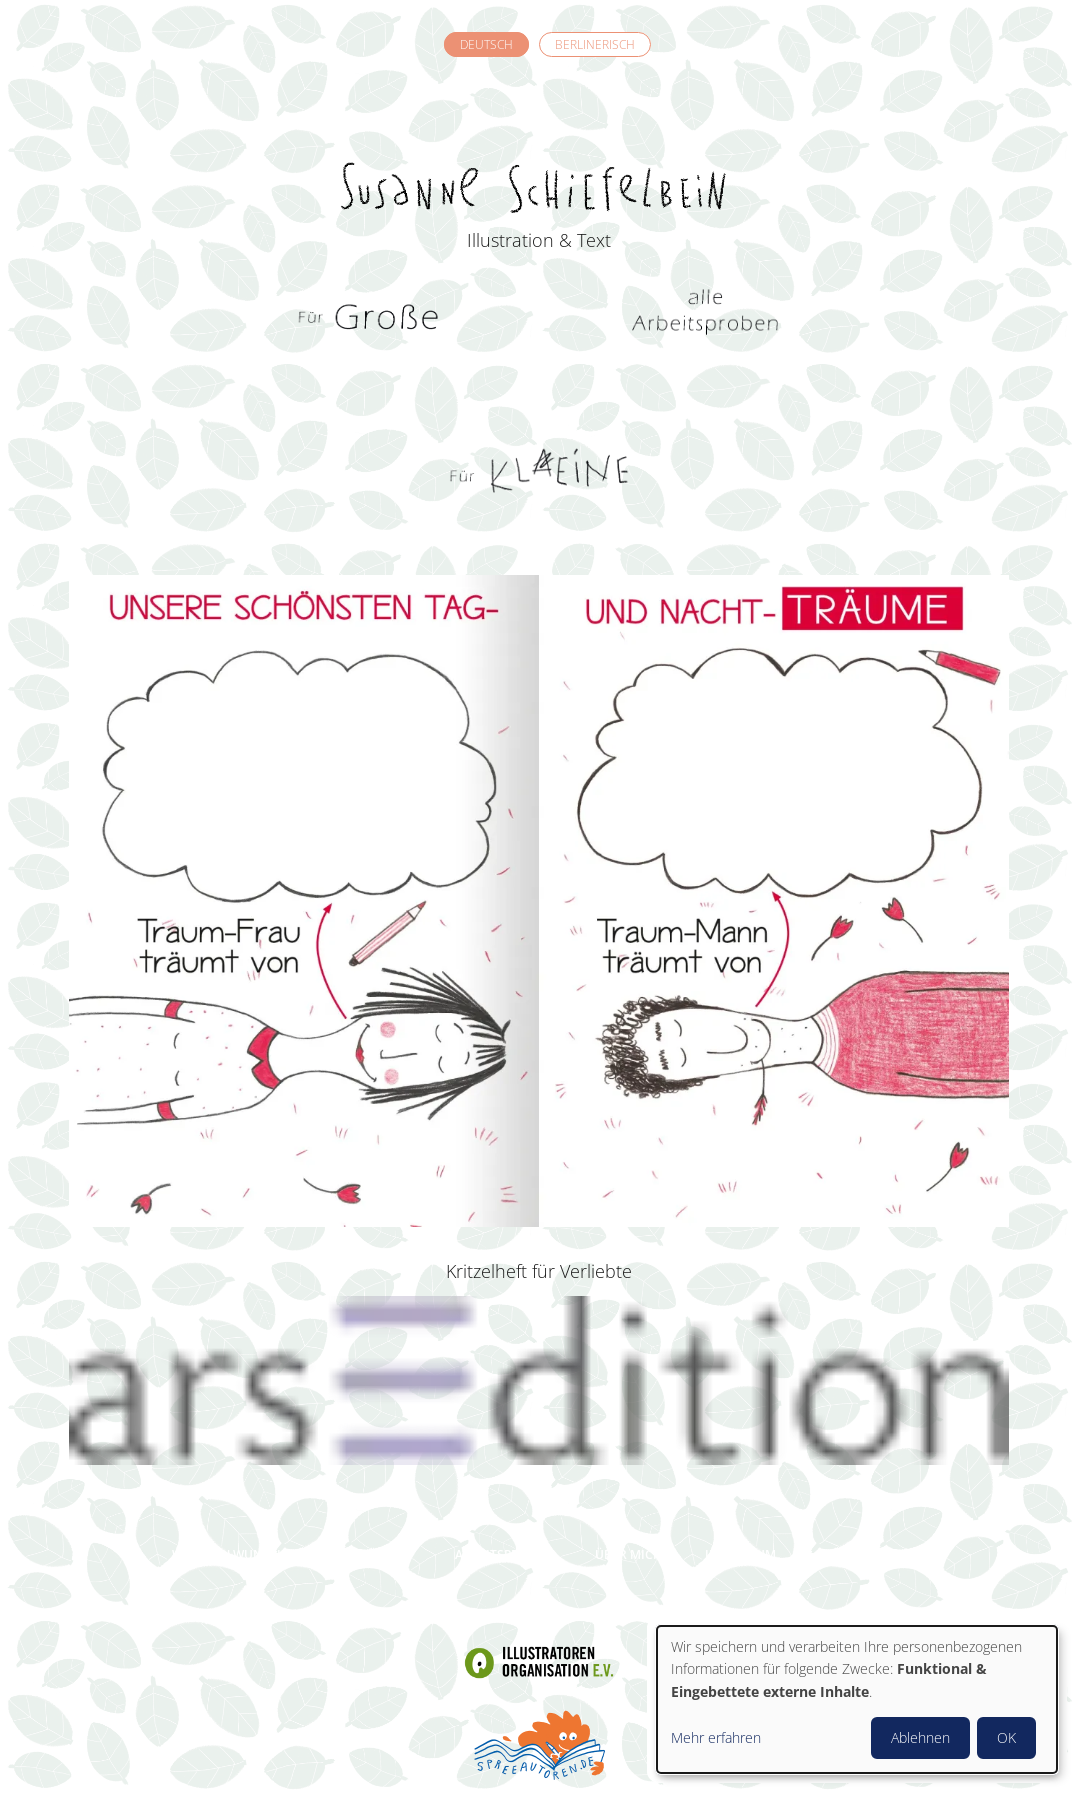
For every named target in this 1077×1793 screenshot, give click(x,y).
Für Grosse (371, 320)
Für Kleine (539, 470)
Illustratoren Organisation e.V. (539, 1663)
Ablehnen (920, 1737)
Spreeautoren (539, 1743)
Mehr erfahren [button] (716, 1737)
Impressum (740, 1554)
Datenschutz (862, 1554)
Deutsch (486, 44)
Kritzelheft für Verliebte (539, 1271)
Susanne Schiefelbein (539, 151)
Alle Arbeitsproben (706, 320)
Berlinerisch (595, 44)
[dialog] (857, 1699)
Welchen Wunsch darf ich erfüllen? (292, 1554)
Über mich (628, 1554)
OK (1006, 1737)
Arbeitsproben (503, 1554)
